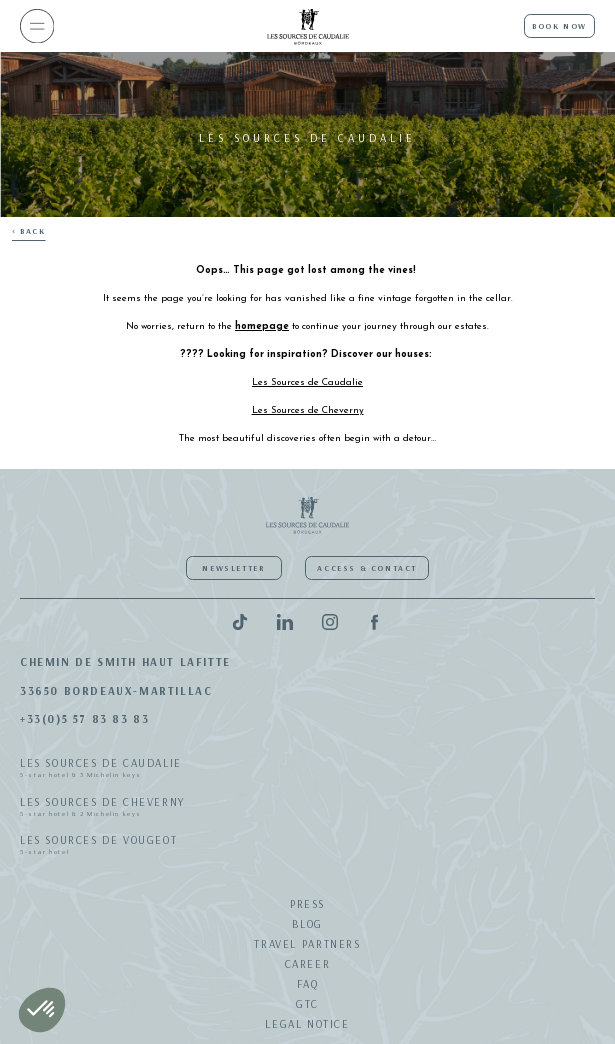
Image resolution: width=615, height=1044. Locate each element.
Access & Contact (367, 568)
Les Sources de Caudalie (307, 769)
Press (307, 904)
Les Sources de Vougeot (307, 846)
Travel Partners (307, 944)
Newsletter (233, 568)
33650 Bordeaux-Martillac (116, 691)
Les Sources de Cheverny (307, 808)
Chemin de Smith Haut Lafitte (125, 662)
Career (308, 964)
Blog (307, 924)
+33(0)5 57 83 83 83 (84, 719)
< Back (29, 231)
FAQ (308, 984)
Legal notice (307, 1024)
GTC (307, 1004)
